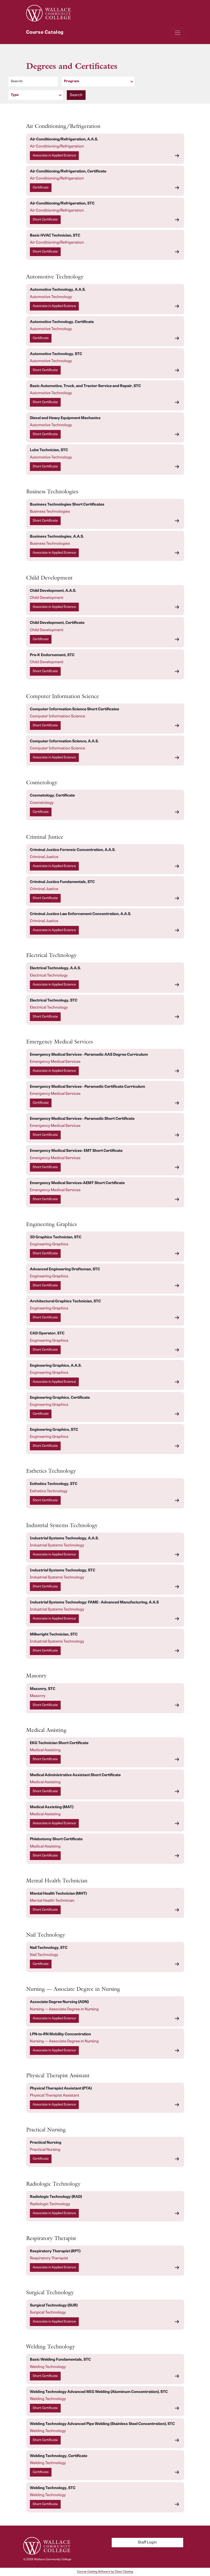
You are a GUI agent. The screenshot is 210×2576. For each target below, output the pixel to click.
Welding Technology (51, 2346)
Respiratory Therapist (52, 2238)
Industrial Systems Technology (63, 1525)
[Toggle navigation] (177, 32)
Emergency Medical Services (60, 1041)
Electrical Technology (52, 955)
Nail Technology (46, 1934)
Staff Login (147, 2543)
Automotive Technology (56, 276)
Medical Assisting (47, 1730)
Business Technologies (53, 491)
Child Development (50, 577)
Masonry (37, 1675)
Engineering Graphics (52, 1224)
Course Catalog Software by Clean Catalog (105, 2572)
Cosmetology (42, 782)
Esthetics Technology (52, 1471)
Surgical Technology (51, 2292)
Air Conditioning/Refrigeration (65, 126)
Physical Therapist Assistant (59, 2075)
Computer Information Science (64, 696)
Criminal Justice (45, 836)
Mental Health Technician (58, 1880)
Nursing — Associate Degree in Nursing (75, 1989)
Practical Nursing (47, 2129)
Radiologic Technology (54, 2184)
